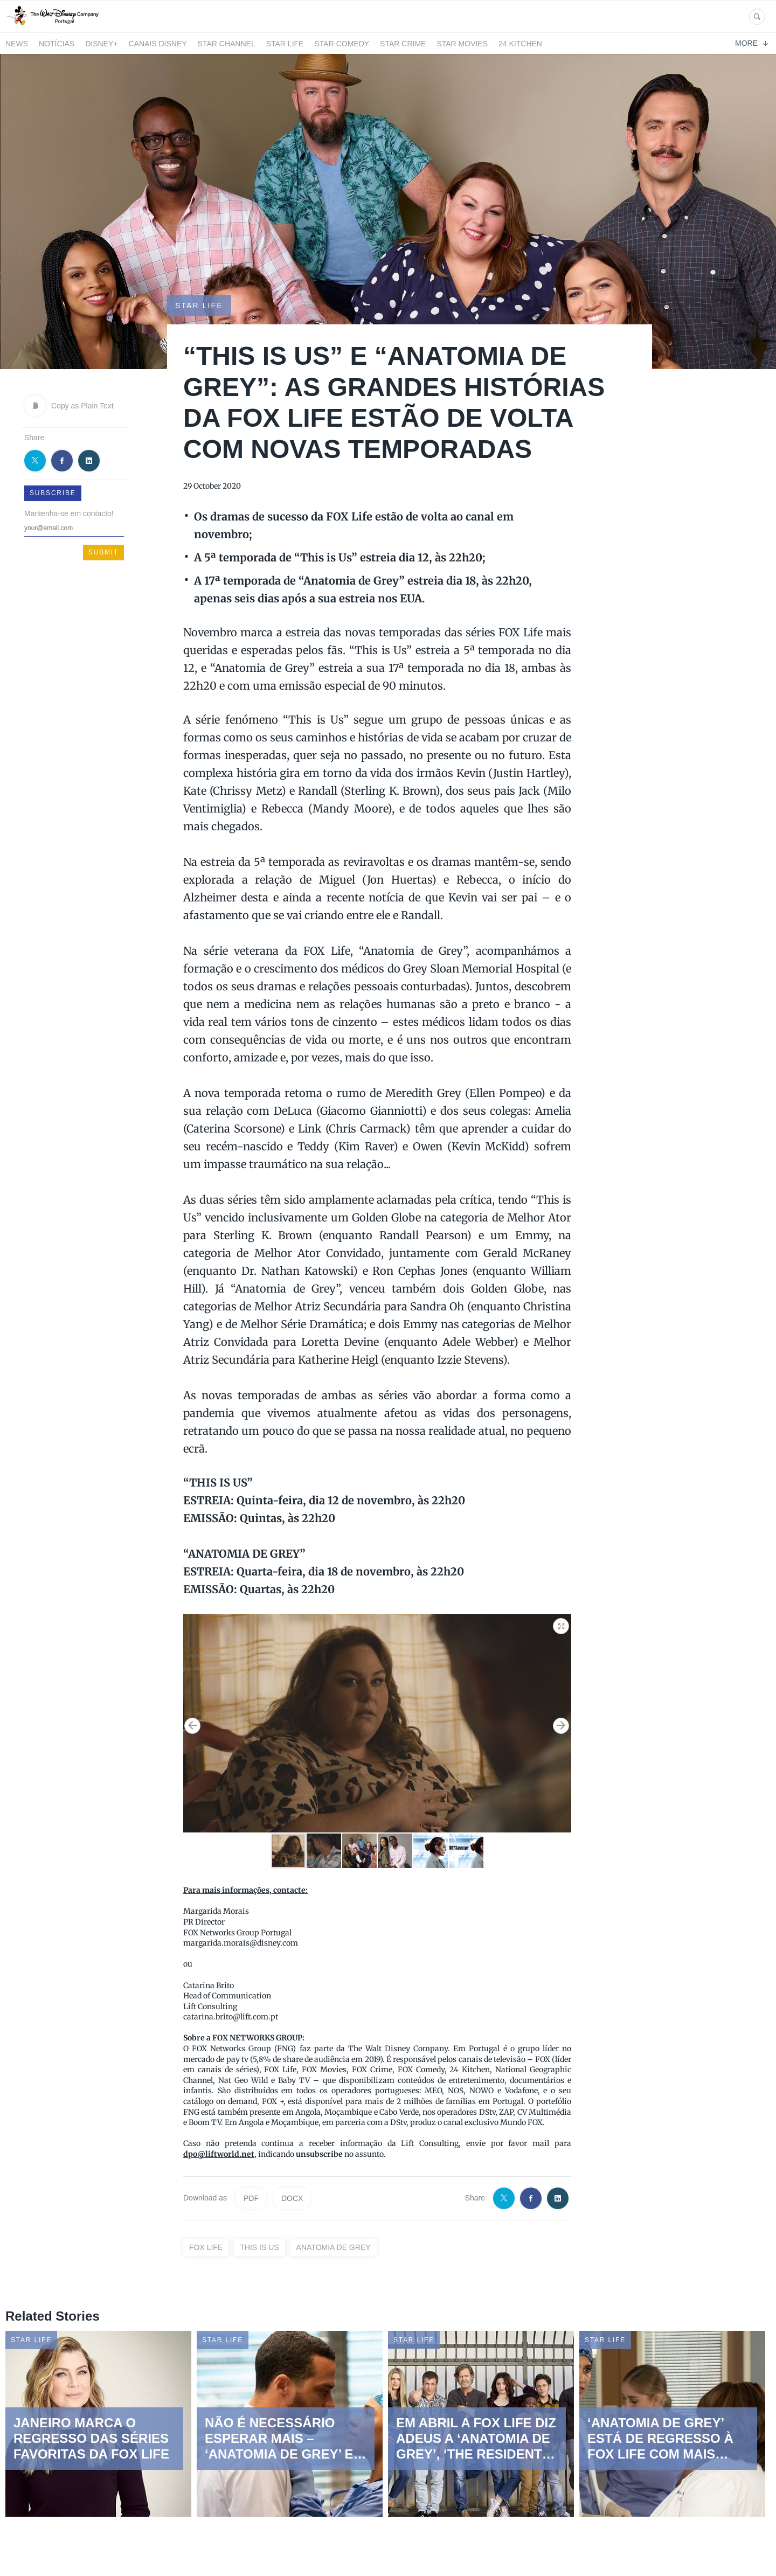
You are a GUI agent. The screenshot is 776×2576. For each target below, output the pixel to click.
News (16, 43)
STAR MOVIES (462, 43)
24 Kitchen (520, 43)
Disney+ (101, 43)
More (751, 43)
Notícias (56, 43)
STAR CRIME (403, 43)
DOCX (292, 2198)
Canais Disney (157, 43)
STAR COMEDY (341, 43)
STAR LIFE (285, 43)
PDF (251, 2198)
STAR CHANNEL (226, 43)
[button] (561, 1624)
